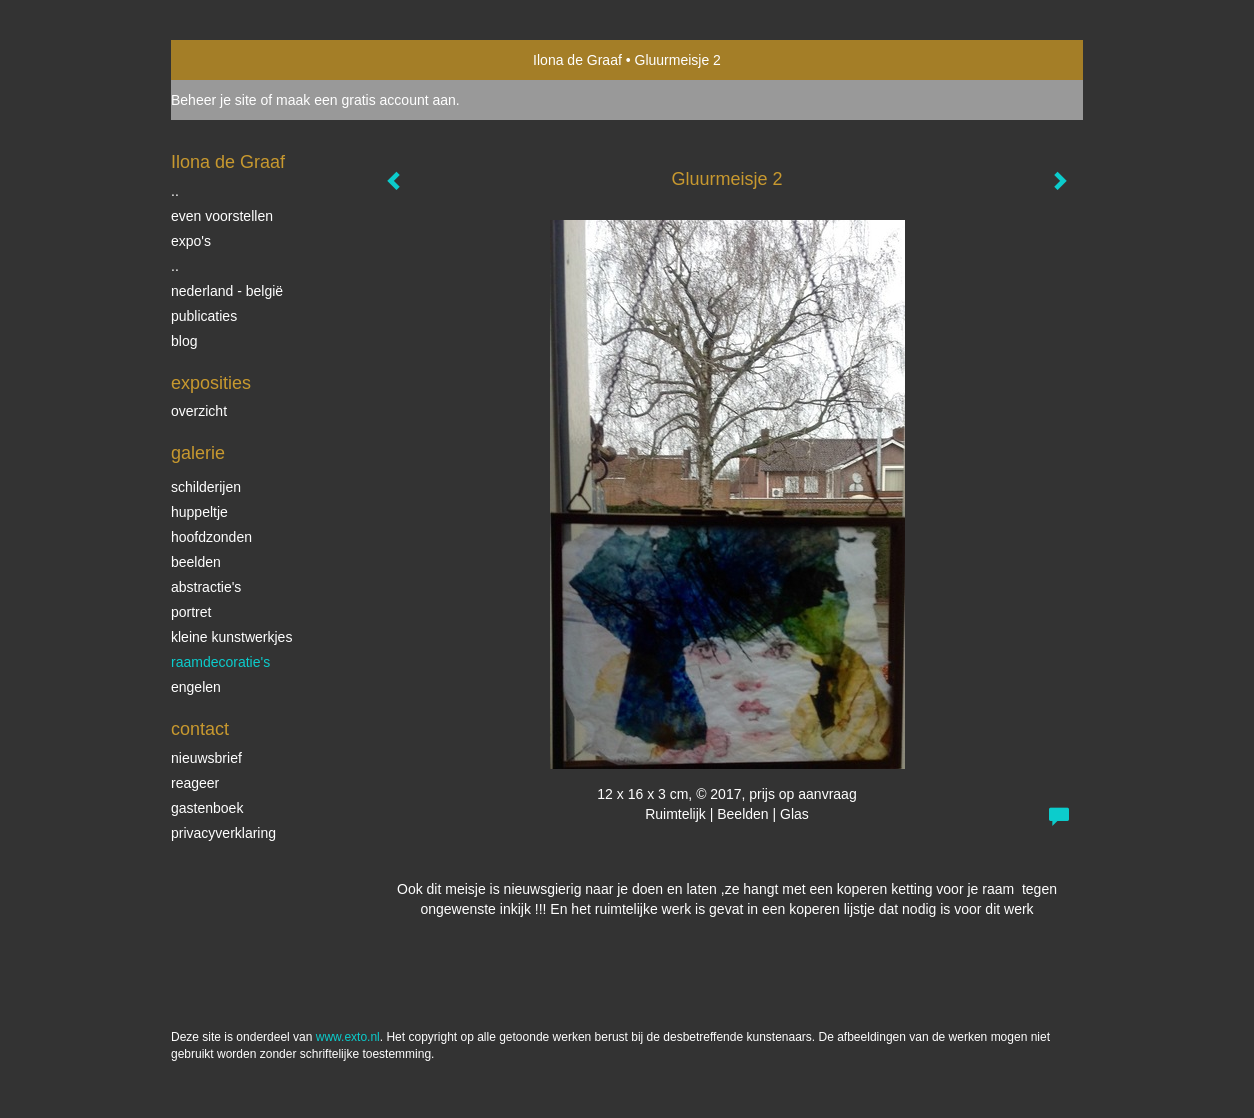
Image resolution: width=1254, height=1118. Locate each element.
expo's (191, 241)
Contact (200, 729)
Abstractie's (206, 587)
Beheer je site (214, 100)
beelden (196, 562)
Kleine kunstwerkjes (231, 637)
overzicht (199, 411)
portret (191, 612)
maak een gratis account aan (366, 100)
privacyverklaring (223, 833)
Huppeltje (199, 512)
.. (175, 191)
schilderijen (206, 487)
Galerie (198, 453)
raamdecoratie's (220, 662)
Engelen (196, 687)
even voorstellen (222, 216)
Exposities (211, 383)
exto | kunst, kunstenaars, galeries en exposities (227, 60)
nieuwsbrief (206, 758)
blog (184, 341)
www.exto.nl (348, 1037)
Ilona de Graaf (577, 60)
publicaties (204, 316)
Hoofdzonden (211, 537)
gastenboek (207, 808)
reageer (195, 783)
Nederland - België (227, 291)
